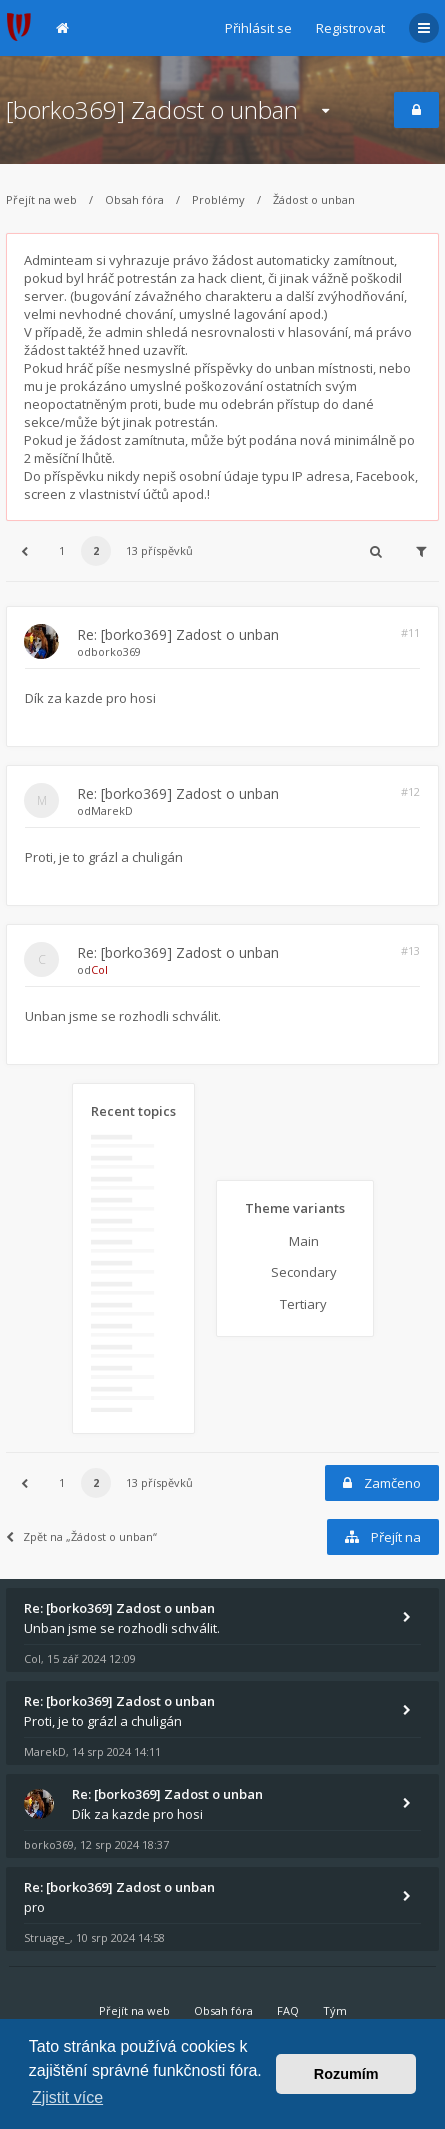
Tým (335, 2010)
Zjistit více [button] (67, 2097)
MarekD (112, 810)
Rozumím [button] (346, 2074)
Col (99, 969)
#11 (410, 632)
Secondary (304, 1272)
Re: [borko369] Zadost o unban (178, 634)
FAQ (288, 2010)
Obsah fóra (134, 199)
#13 (410, 950)
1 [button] (62, 550)
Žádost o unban (314, 199)
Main (304, 1241)
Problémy (218, 199)
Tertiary (303, 1304)
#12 (410, 791)
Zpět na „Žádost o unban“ (81, 1536)
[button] (24, 551)
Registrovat (350, 28)
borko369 (116, 651)
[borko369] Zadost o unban (152, 109)
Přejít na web (41, 199)
